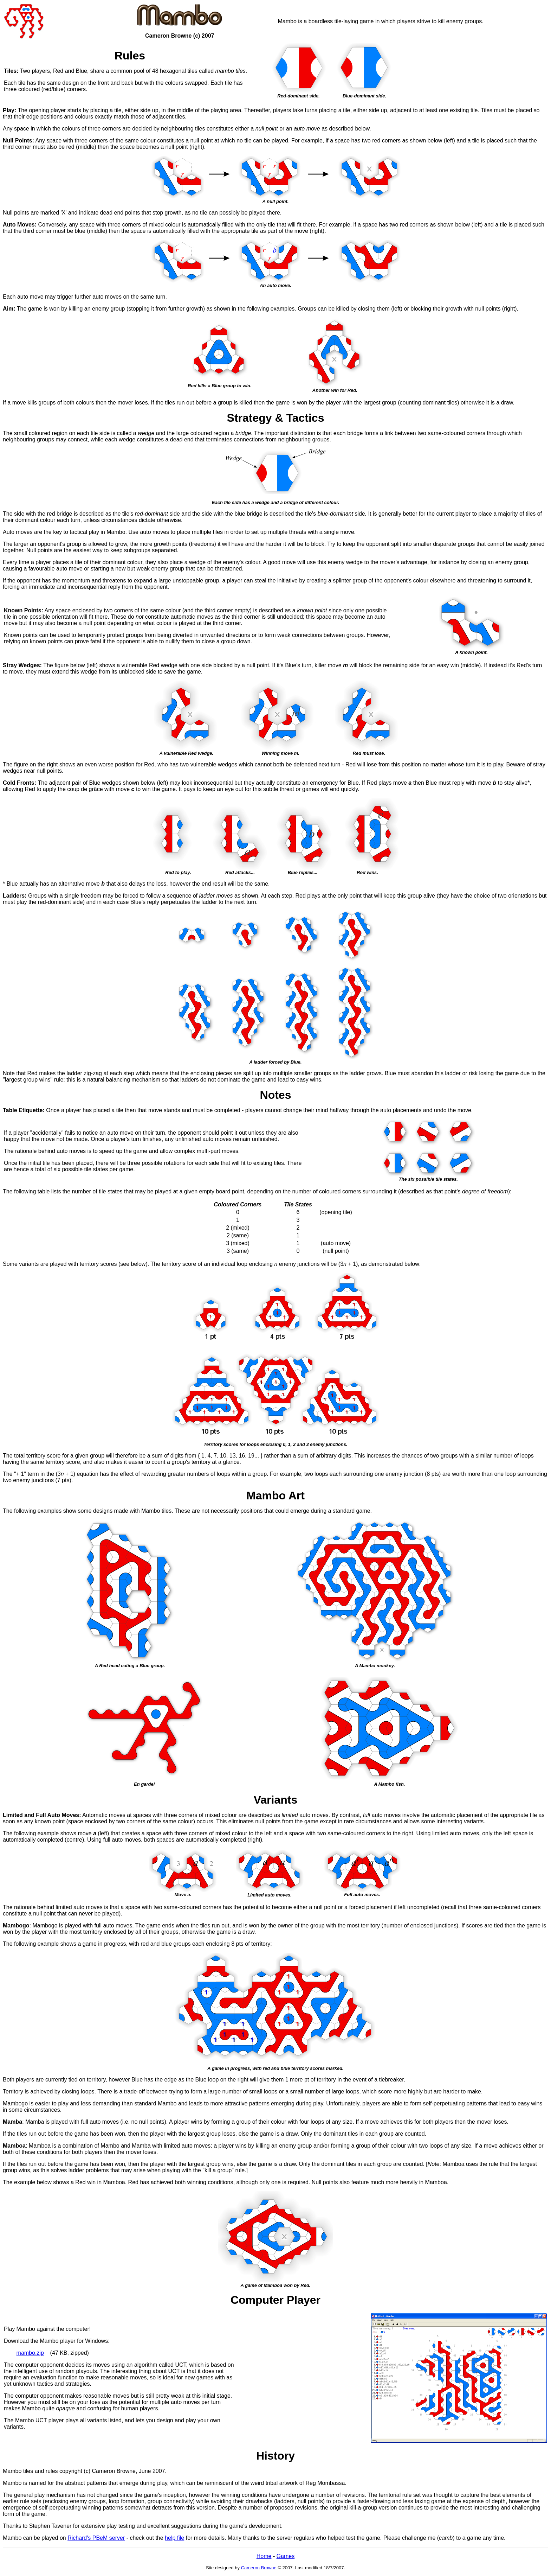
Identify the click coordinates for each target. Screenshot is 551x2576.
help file (174, 2538)
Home (264, 2556)
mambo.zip (30, 2353)
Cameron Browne (259, 2567)
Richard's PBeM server (96, 2538)
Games (286, 2556)
